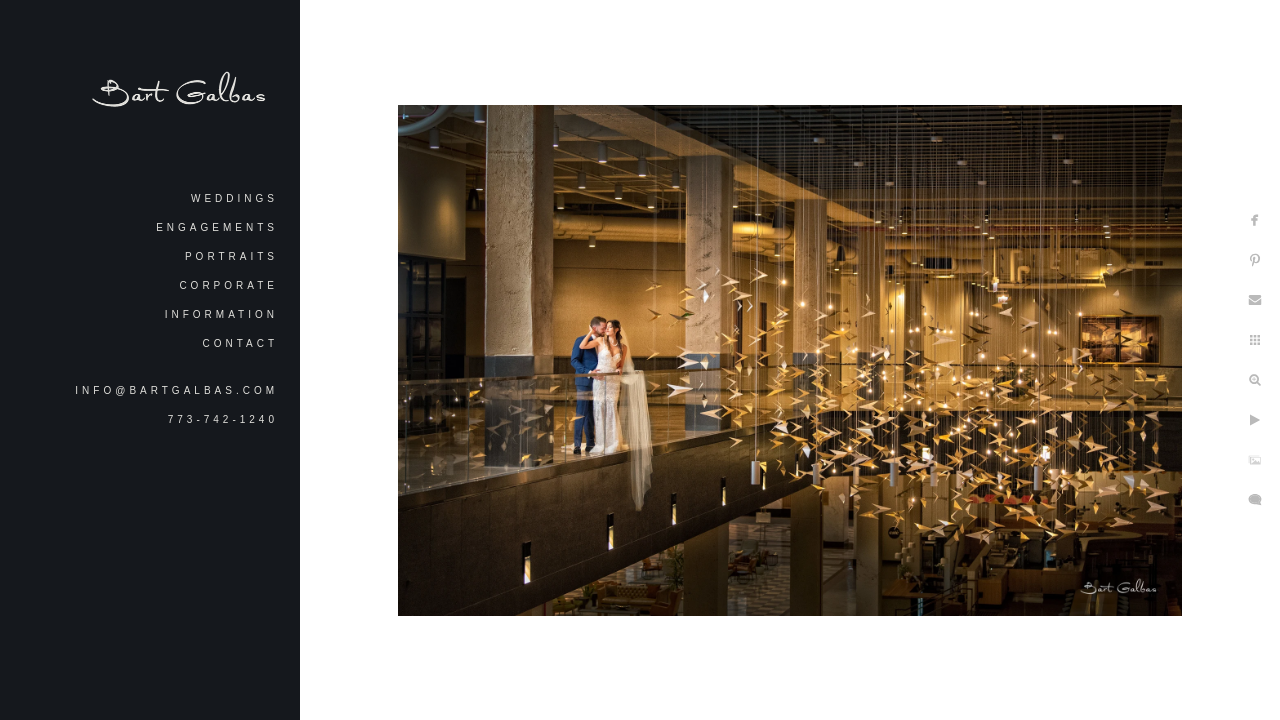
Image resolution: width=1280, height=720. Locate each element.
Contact (240, 343)
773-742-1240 (223, 419)
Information (221, 314)
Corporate (228, 285)
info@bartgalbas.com (176, 390)
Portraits (231, 256)
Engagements (217, 227)
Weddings (234, 198)
